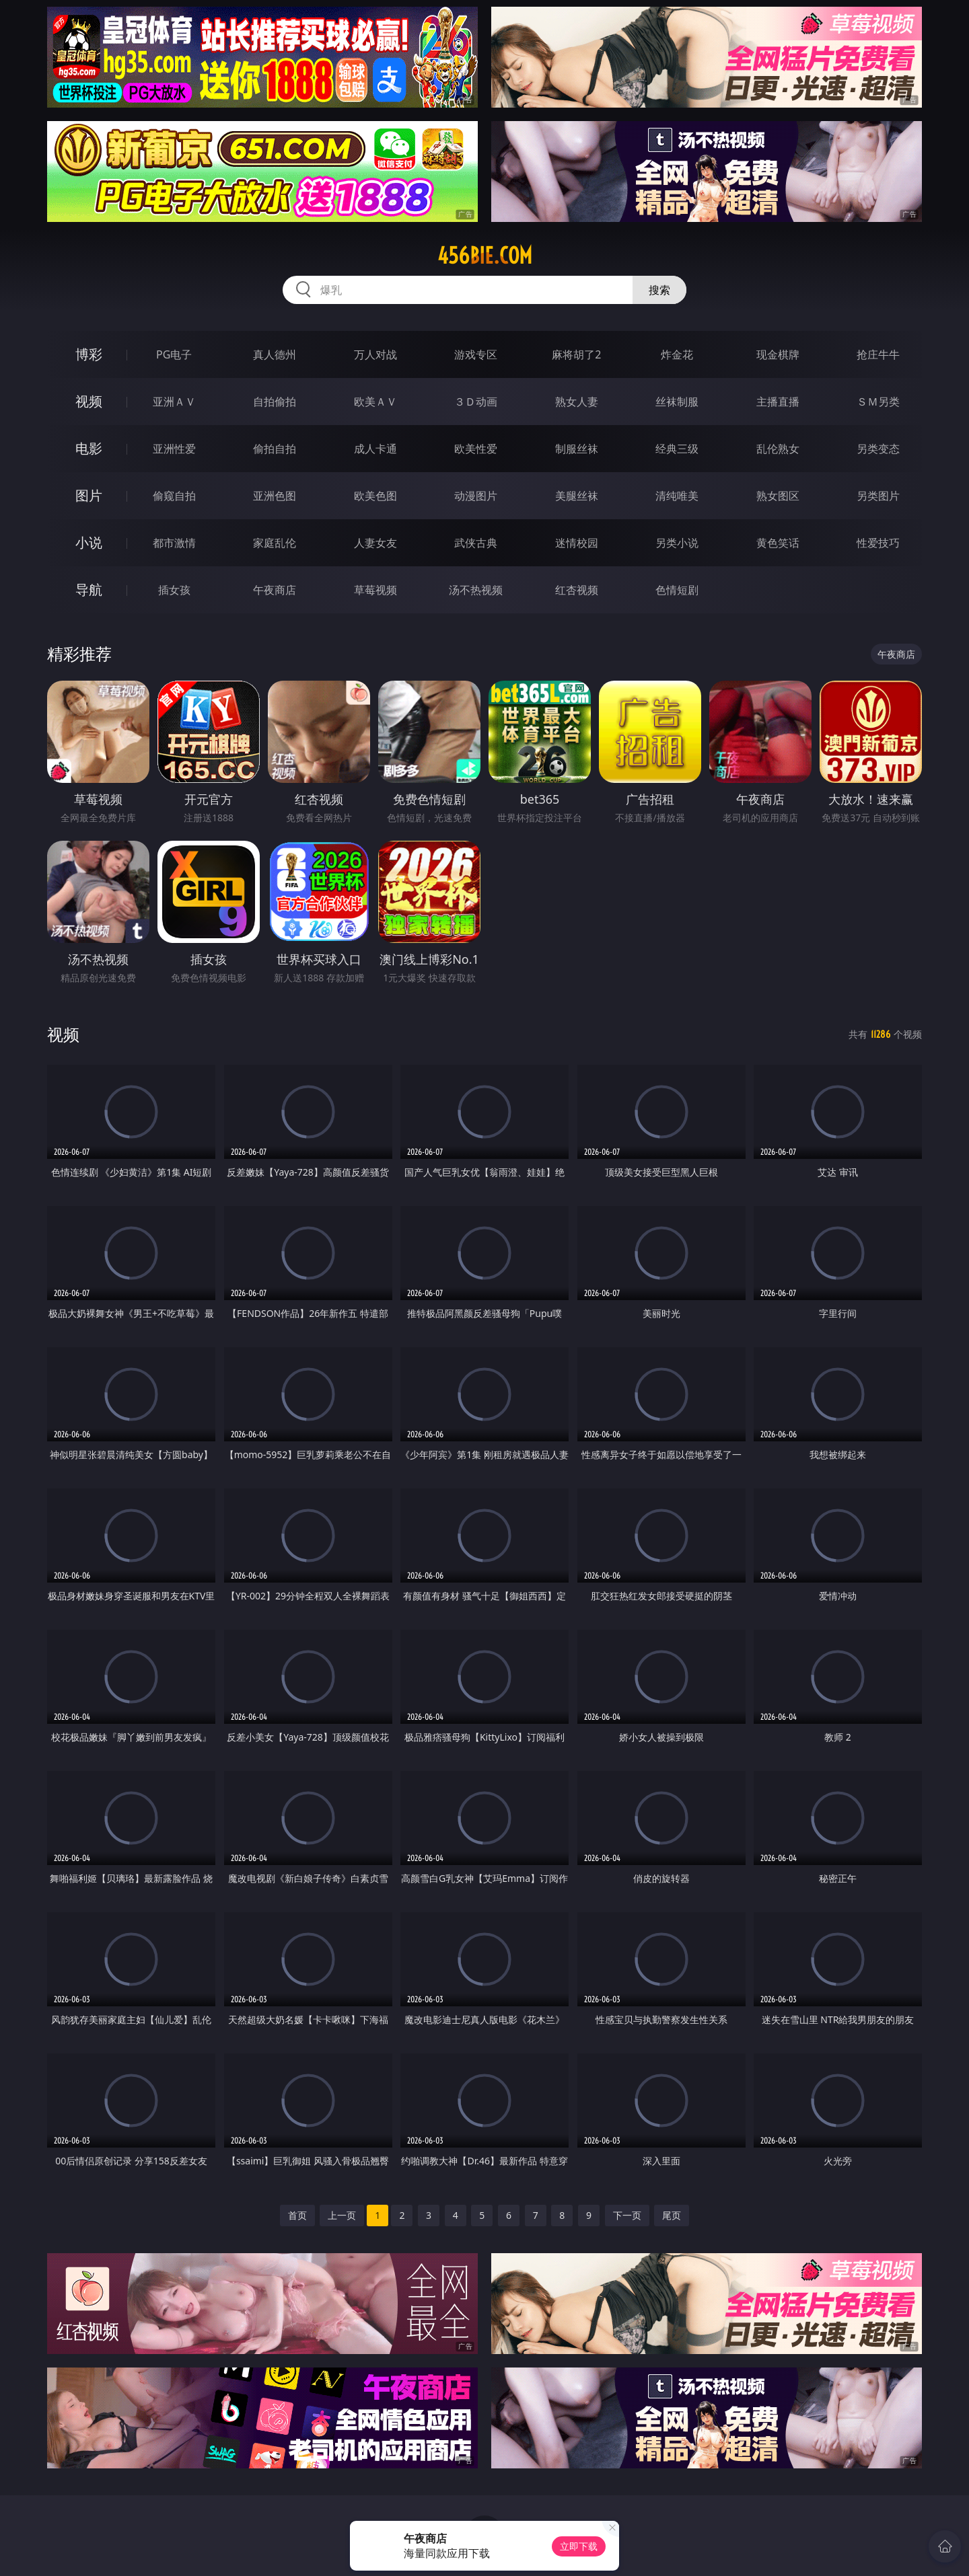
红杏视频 (576, 589)
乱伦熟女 (777, 448)
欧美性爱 (475, 448)
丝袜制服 (676, 401)
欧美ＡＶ (375, 401)
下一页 (627, 2215)
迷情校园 (576, 542)
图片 (88, 495)
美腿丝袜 (576, 495)
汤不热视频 (476, 589)
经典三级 (676, 448)
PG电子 (174, 354)
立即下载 (579, 2546)
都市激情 (174, 542)
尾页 (671, 2215)
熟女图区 (777, 495)
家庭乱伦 (274, 542)
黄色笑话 (777, 542)
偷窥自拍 (174, 495)
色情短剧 (676, 589)
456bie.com (484, 255)
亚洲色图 (274, 495)
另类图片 (878, 495)
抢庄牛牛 (878, 354)
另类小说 (676, 542)
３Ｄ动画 (475, 401)
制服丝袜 (576, 448)
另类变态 (878, 448)
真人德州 (274, 354)
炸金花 (677, 354)
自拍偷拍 (274, 401)
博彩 (88, 354)
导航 (88, 589)
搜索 (659, 289)
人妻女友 (375, 542)
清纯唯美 (676, 495)
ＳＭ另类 (878, 401)
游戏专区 (475, 354)
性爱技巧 (878, 542)
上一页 (342, 2215)
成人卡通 (375, 448)
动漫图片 (475, 495)
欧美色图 (375, 495)
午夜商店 (274, 589)
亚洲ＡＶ (174, 401)
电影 (88, 448)
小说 (88, 542)
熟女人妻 (576, 401)
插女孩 (174, 589)
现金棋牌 (777, 354)
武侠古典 (475, 542)
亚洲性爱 (174, 448)
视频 (88, 401)
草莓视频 (375, 589)
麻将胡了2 (576, 354)
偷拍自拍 (274, 448)
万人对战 (375, 354)
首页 (297, 2215)
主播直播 (777, 401)
